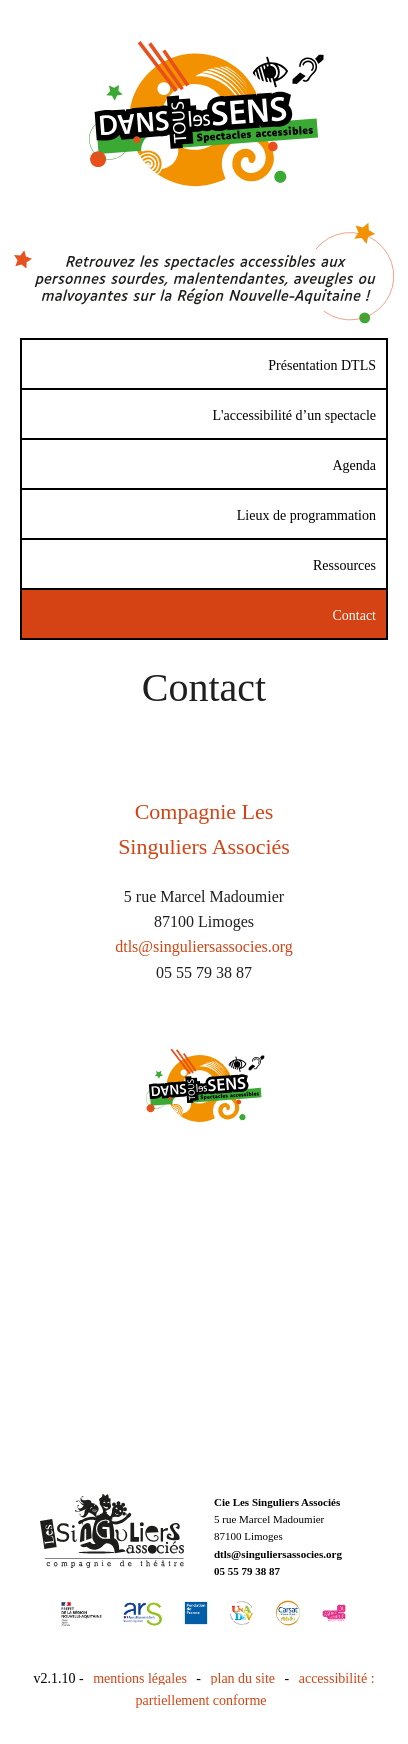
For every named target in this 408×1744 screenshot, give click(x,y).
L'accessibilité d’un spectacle (294, 415)
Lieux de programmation (306, 515)
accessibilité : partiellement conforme (255, 1689)
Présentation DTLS (322, 365)
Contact (354, 615)
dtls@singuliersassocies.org (204, 946)
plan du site (243, 1678)
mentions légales (140, 1678)
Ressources (344, 565)
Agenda (354, 465)
